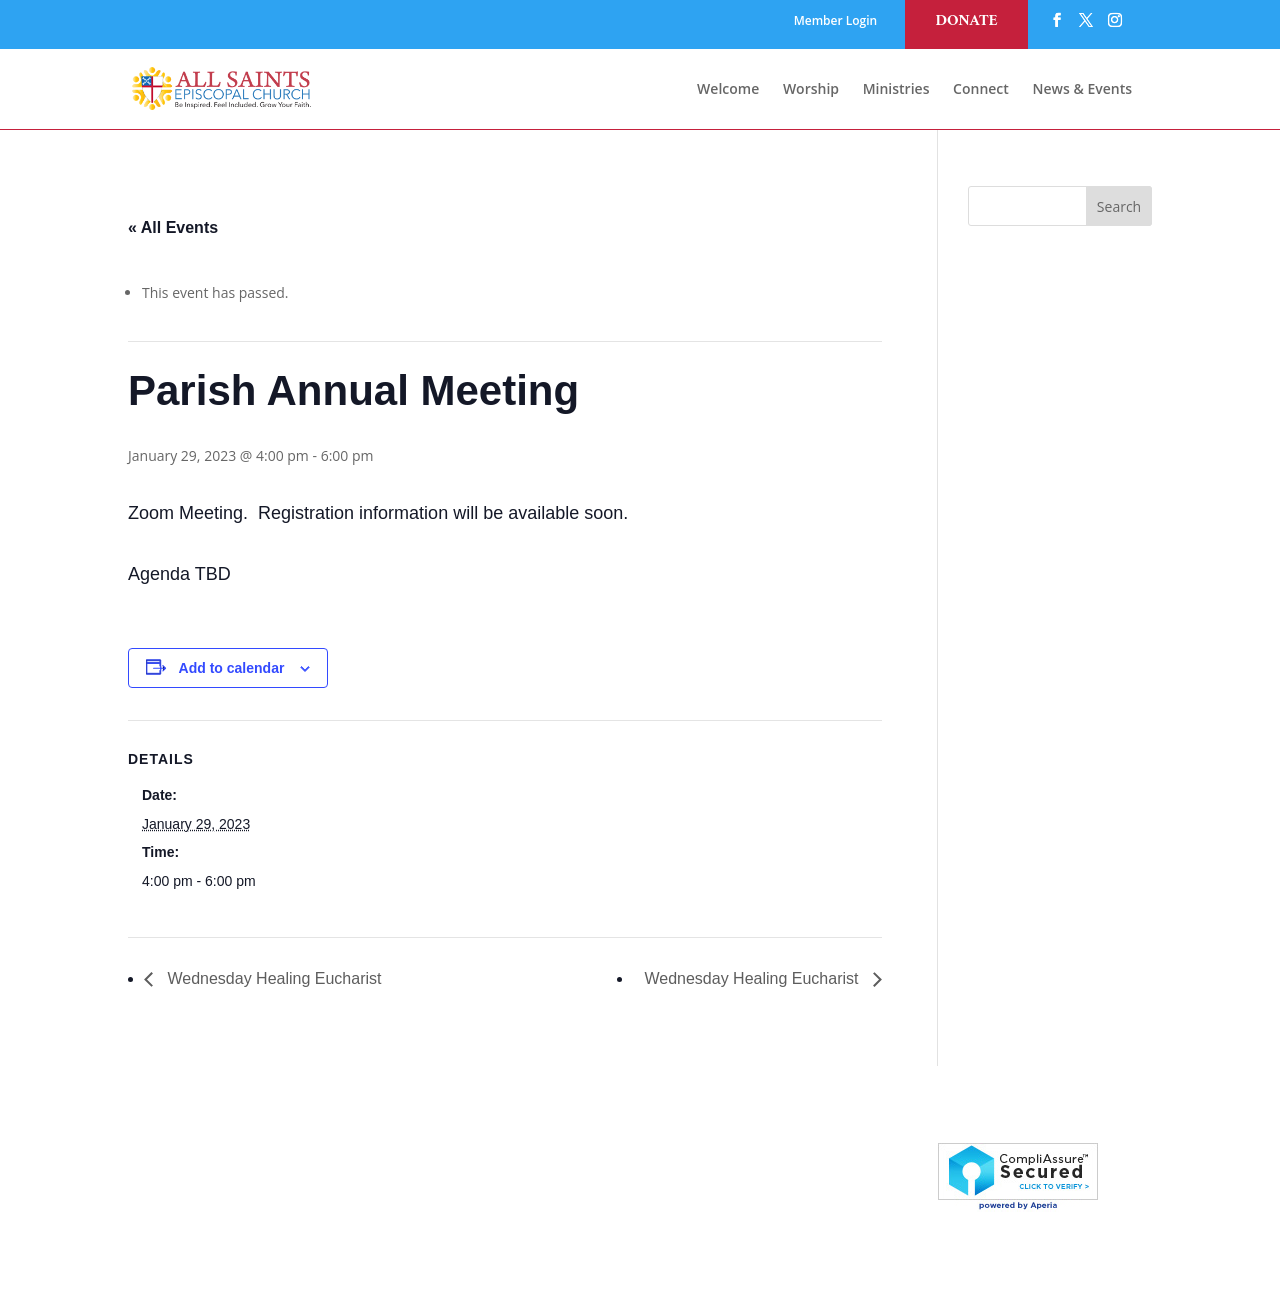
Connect (981, 90)
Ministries (896, 90)
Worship (811, 90)
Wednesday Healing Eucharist (272, 978)
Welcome (728, 90)
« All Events (173, 227)
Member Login (836, 22)
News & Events (1083, 90)
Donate (966, 21)
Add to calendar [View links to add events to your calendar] (232, 668)
